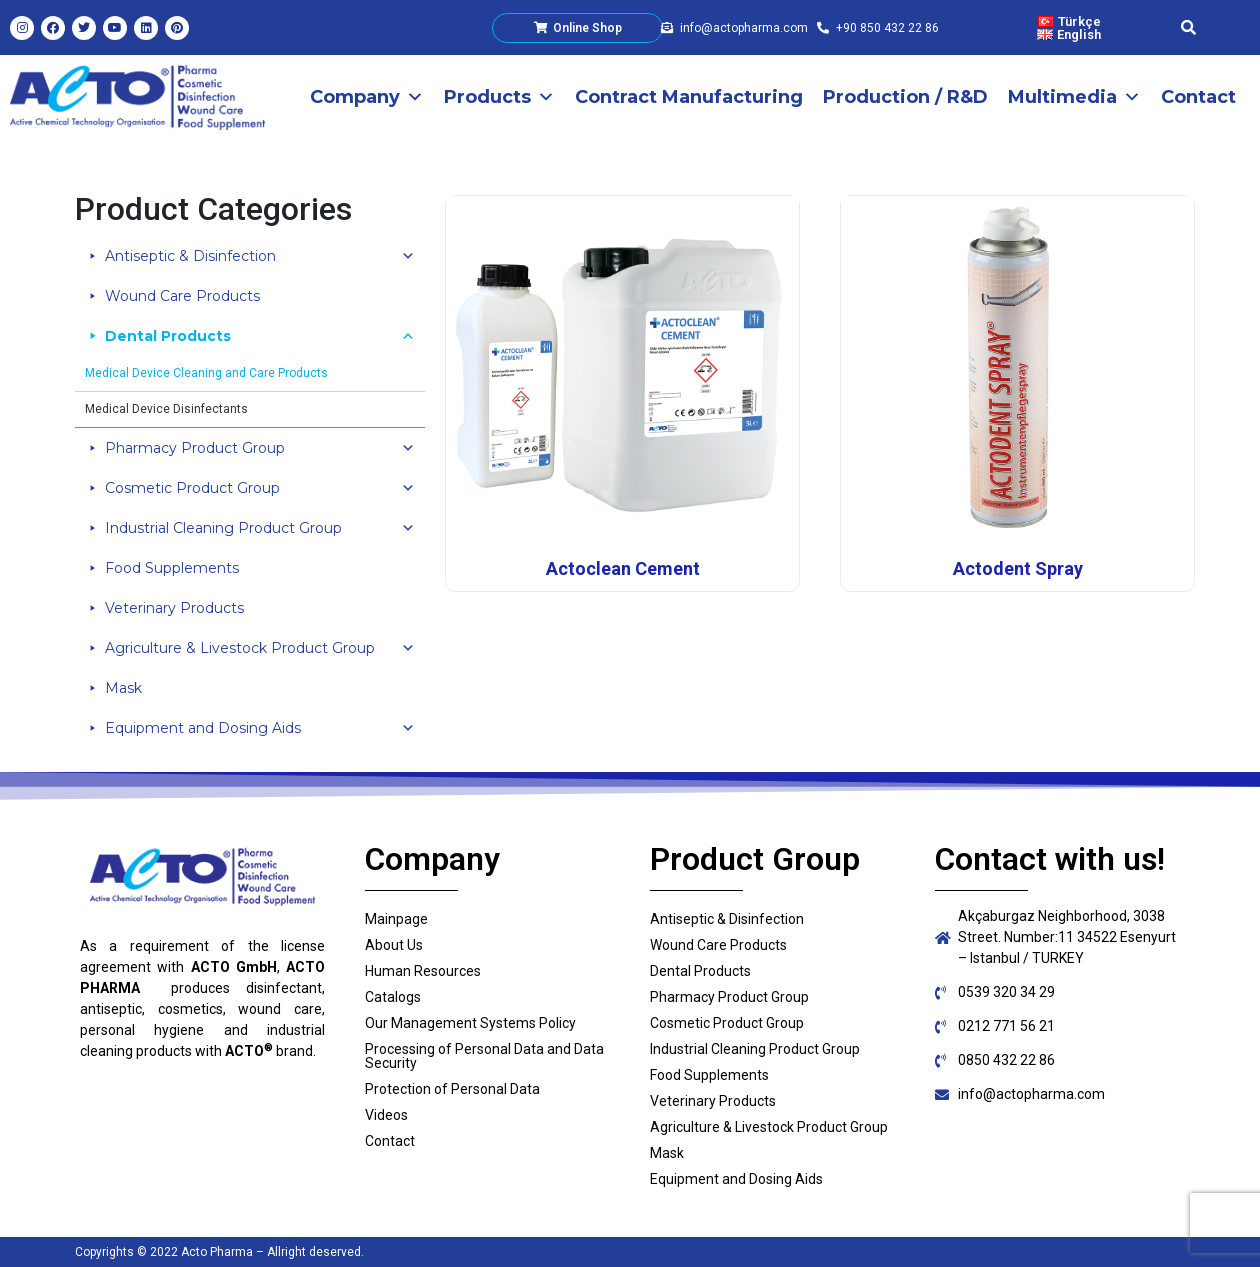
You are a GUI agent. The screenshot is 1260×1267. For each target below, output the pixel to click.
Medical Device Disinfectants (166, 409)
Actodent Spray (1018, 568)
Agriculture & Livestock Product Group (260, 648)
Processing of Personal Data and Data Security (484, 1056)
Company (367, 97)
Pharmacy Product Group (260, 448)
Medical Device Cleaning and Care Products (206, 373)
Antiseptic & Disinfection (260, 256)
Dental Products (260, 336)
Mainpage (396, 919)
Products (499, 97)
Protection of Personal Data (452, 1089)
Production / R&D (905, 97)
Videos (386, 1115)
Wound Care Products (182, 296)
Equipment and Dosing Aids (260, 728)
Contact (1198, 97)
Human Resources (423, 971)
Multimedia (1074, 97)
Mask (123, 688)
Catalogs (393, 997)
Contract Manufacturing (689, 97)
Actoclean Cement (623, 568)
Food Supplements (172, 568)
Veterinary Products (174, 608)
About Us (394, 945)
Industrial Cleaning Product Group (260, 528)
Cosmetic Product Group (260, 488)
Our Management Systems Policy (470, 1023)
